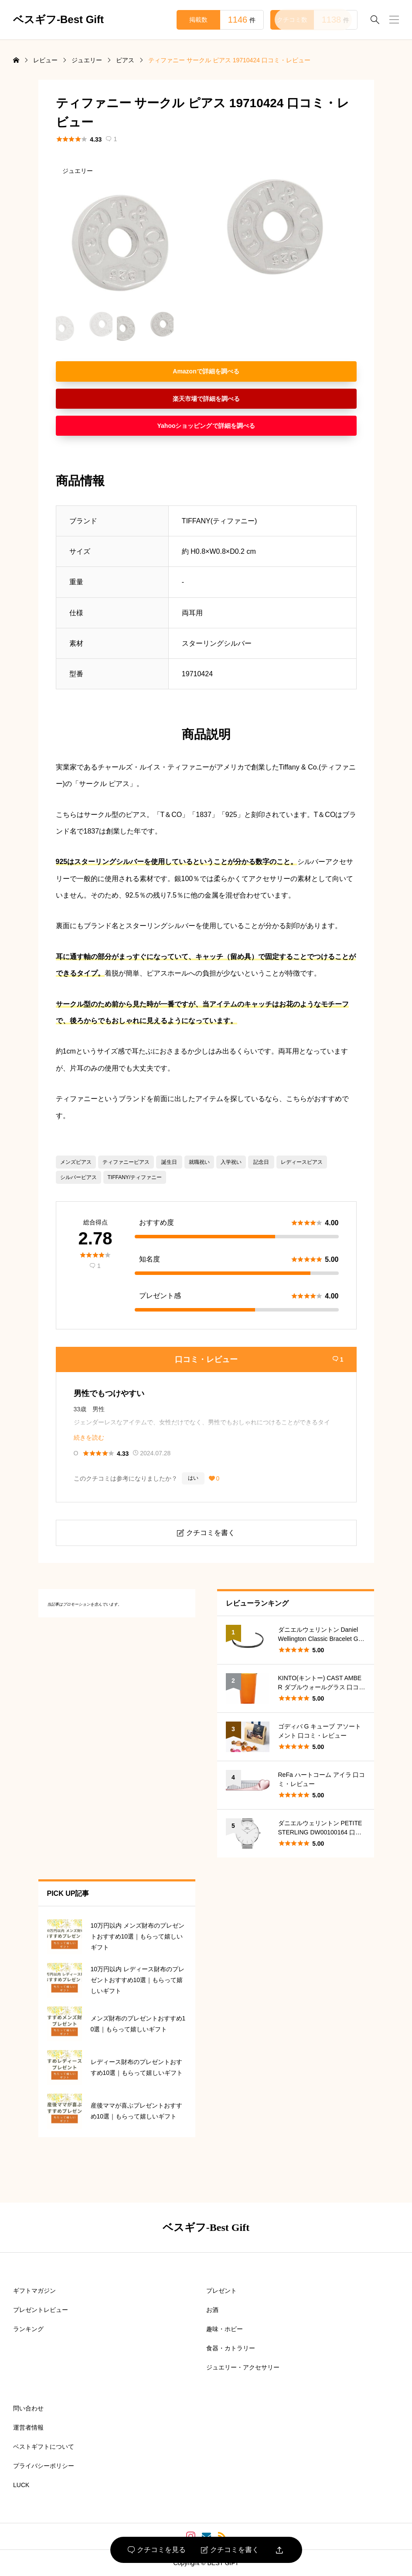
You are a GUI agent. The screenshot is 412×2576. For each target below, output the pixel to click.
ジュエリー (77, 170)
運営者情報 (28, 2427)
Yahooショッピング (184, 425)
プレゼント (221, 2290)
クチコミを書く (230, 2549)
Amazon (184, 371)
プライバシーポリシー (43, 2465)
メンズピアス (76, 1162)
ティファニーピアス (126, 1162)
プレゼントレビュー (40, 2309)
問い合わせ (28, 2408)
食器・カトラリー (230, 2348)
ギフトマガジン (34, 2290)
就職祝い (199, 1162)
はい (193, 1478)
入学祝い (231, 1162)
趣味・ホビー (224, 2328)
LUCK (21, 2484)
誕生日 (169, 1162)
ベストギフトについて (43, 2446)
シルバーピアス (78, 1177)
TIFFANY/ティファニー (135, 1177)
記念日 (261, 1162)
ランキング (28, 2328)
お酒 (212, 2309)
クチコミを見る (157, 2549)
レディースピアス (302, 1162)
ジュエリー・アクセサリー (242, 2367)
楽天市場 (185, 398)
